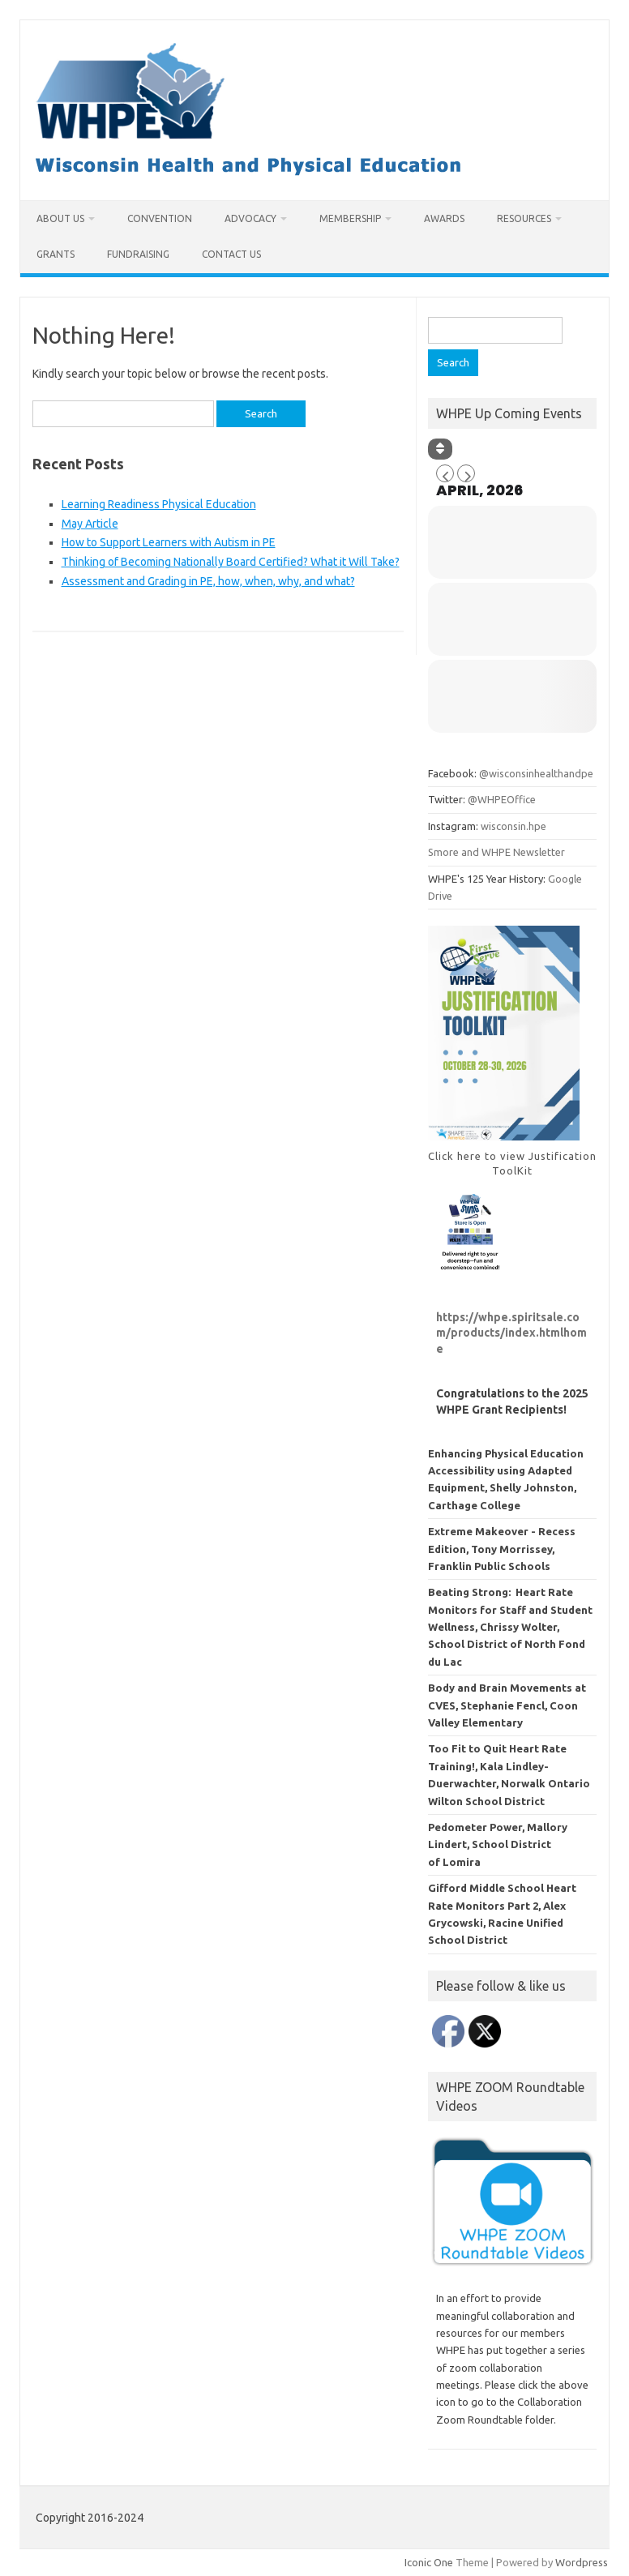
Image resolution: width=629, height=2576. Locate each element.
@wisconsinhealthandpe (536, 773)
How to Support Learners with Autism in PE (169, 542)
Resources (524, 218)
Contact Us (231, 254)
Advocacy (250, 218)
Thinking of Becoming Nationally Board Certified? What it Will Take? (231, 561)
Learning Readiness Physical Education (159, 504)
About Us (60, 218)
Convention (159, 218)
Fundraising (138, 254)
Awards (444, 218)
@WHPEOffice (502, 799)
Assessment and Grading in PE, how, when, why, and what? (208, 581)
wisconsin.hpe (513, 826)
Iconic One (428, 2562)
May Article (90, 523)
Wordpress (581, 2562)
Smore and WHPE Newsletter (496, 852)
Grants (55, 254)
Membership (350, 218)
